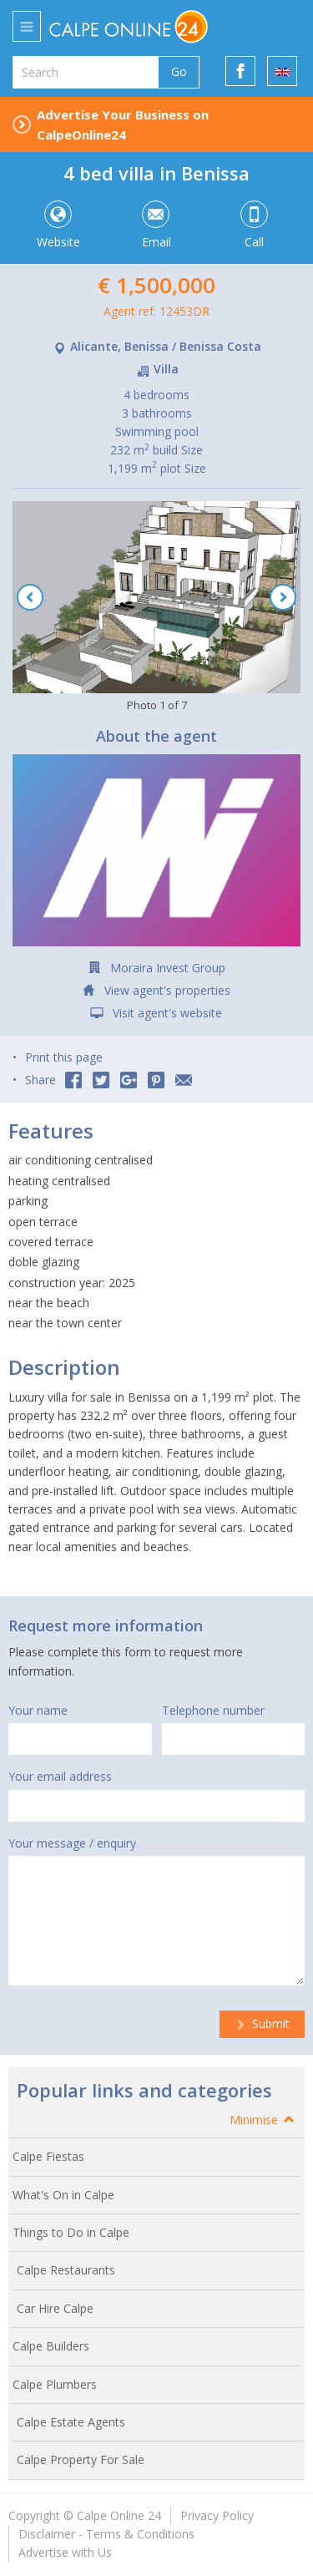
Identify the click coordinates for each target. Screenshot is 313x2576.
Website (57, 226)
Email (155, 226)
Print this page (64, 1057)
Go (179, 71)
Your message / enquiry (72, 1843)
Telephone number (213, 1710)
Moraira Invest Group (167, 968)
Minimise (263, 2119)
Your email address (60, 1776)
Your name (38, 1710)
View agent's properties (167, 990)
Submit (262, 2023)
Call (254, 226)
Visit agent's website (167, 1013)
